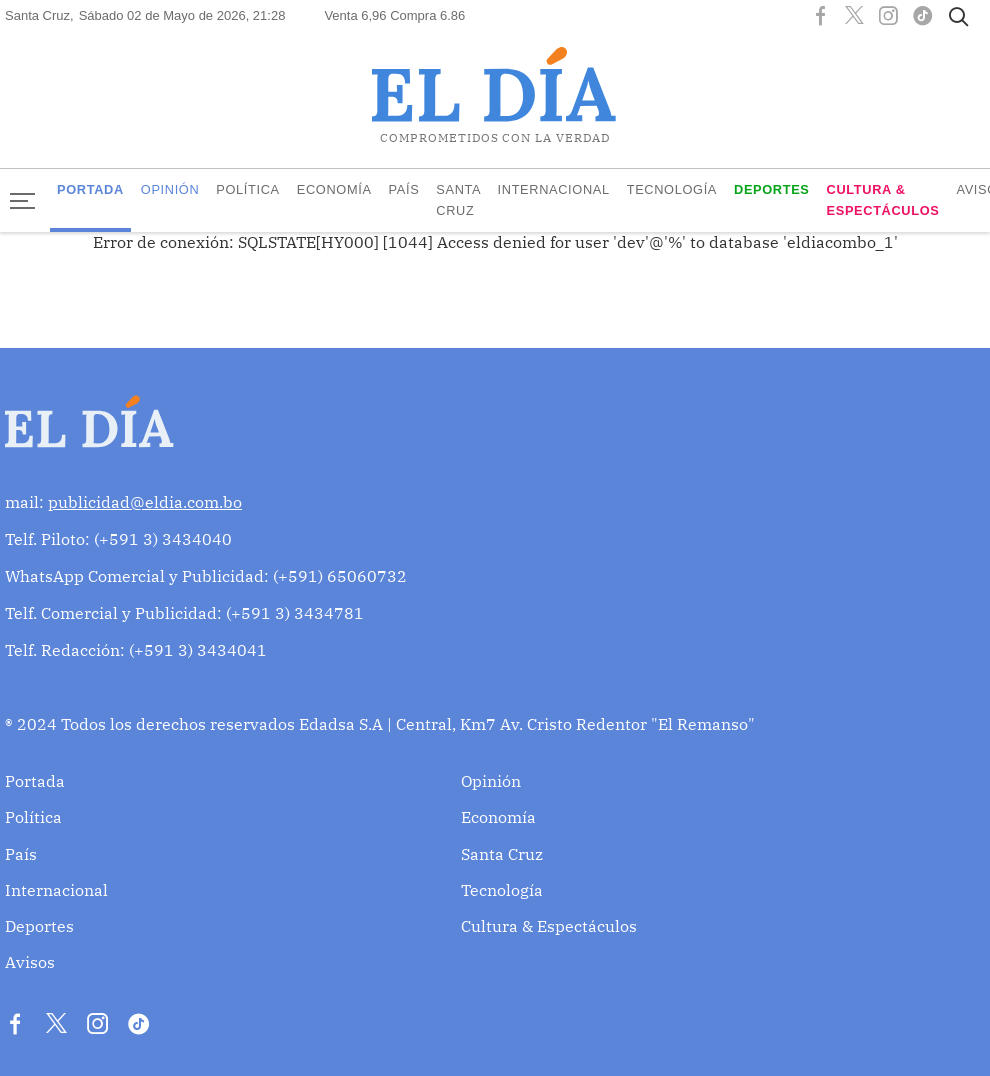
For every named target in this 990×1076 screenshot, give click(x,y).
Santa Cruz (458, 200)
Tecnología (672, 189)
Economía (334, 189)
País (404, 189)
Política (247, 189)
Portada (90, 189)
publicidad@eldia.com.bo (145, 502)
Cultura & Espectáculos (883, 200)
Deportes (772, 189)
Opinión (170, 189)
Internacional (554, 189)
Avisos (30, 962)
